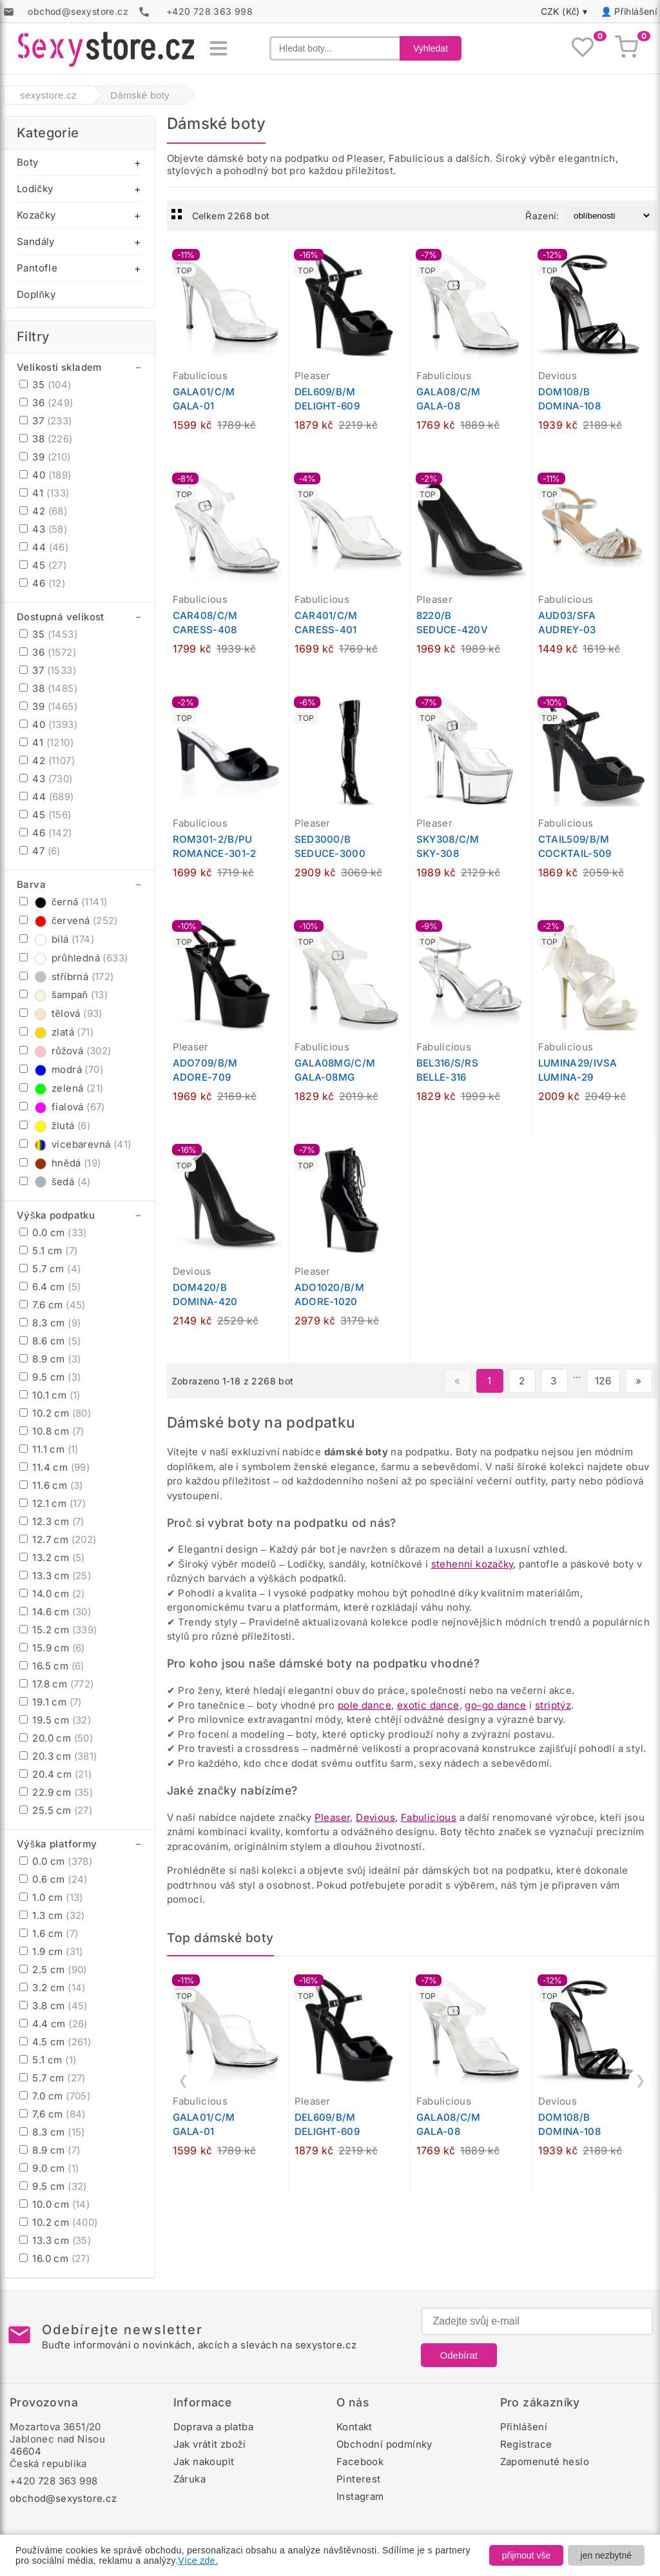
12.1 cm (52, 1503)
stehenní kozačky (472, 1564)
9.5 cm (50, 1377)
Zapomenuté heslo (544, 2461)
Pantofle (37, 268)
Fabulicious (428, 1817)
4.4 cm (53, 2024)
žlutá (54, 1125)
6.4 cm (50, 1287)
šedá (55, 1181)
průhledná (73, 958)
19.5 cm (55, 1720)
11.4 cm (54, 1467)
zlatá (56, 1032)
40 (45, 475)
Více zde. (198, 2560)
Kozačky (36, 215)
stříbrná (66, 976)
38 (46, 439)
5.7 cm (50, 1269)
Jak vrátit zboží (209, 2444)
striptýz (553, 1705)
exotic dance (428, 1705)
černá (63, 902)
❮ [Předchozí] (183, 2080)
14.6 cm (55, 1612)
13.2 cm (52, 1557)
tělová (60, 1013)
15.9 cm (52, 1648)
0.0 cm (53, 1232)
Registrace (526, 2444)
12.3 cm (51, 1521)
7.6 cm (52, 1305)
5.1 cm (48, 1250)
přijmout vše (526, 2555)
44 (43, 547)
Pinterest (358, 2479)
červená (68, 920)
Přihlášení (635, 11)
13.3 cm (55, 1575)
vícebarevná (75, 1144)
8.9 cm (50, 1359)
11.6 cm (51, 1485)
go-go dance (495, 1705)
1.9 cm (51, 1951)
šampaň (63, 994)
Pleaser (333, 1817)
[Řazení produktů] (608, 215)
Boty (28, 162)
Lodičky (35, 188)
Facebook (359, 2461)
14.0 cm (52, 1594)
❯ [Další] (640, 2080)
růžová (65, 1051)
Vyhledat (430, 48)
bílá (56, 939)
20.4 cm (55, 1774)
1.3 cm (52, 1915)
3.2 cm (52, 1987)
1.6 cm (48, 1933)
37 (45, 421)
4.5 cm (55, 2042)
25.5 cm (55, 1810)
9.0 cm (49, 2168)
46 (42, 583)
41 (44, 493)
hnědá (60, 1163)
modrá (61, 1069)
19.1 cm (50, 1702)
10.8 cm (51, 1431)
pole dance (364, 1705)
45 (42, 565)
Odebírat (459, 2355)
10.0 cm (54, 2204)
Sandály (36, 241)
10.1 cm (50, 1395)
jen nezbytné (606, 2555)
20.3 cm (58, 1756)
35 (45, 385)
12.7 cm (58, 1539)
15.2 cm (58, 1630)
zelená (61, 1088)
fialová (62, 1107)
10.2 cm (55, 1413)
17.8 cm (56, 1684)
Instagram (360, 2496)
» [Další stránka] (638, 1381)
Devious (375, 1817)
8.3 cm (50, 1323)
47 (40, 851)
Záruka (189, 2479)
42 (43, 511)
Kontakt (354, 2427)
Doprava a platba (213, 2427)
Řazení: (542, 215)
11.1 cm (49, 1449)
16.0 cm (54, 2258)
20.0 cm (56, 1738)
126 (603, 1381)
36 (46, 403)
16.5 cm (51, 1666)
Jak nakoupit (204, 2461)
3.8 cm (53, 2006)
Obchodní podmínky (384, 2444)
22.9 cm (56, 1792)
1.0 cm (51, 1897)
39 (45, 457)
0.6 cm (53, 1879)
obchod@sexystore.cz (63, 2498)
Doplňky (36, 294)
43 (43, 529)
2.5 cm (53, 1969)
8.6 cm (50, 1341)
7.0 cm (54, 2096)
